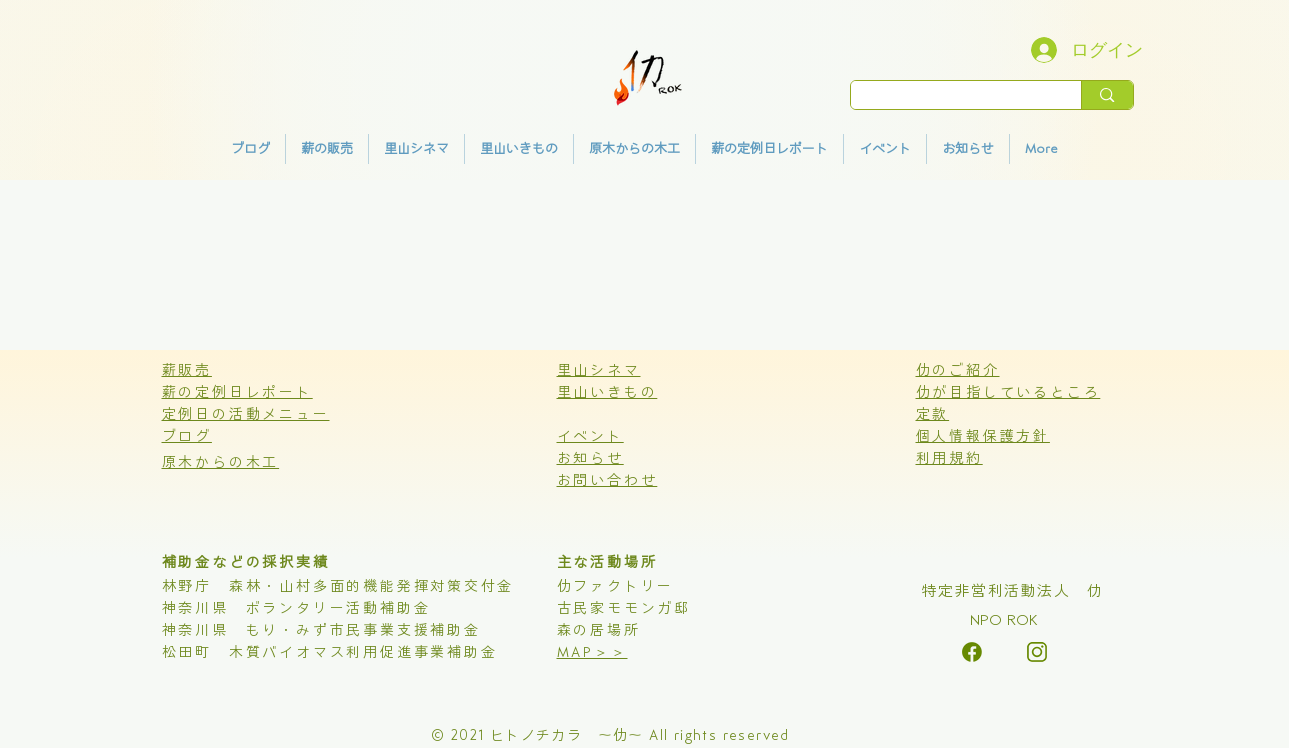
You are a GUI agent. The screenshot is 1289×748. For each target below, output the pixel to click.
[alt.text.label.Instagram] (972, 652)
